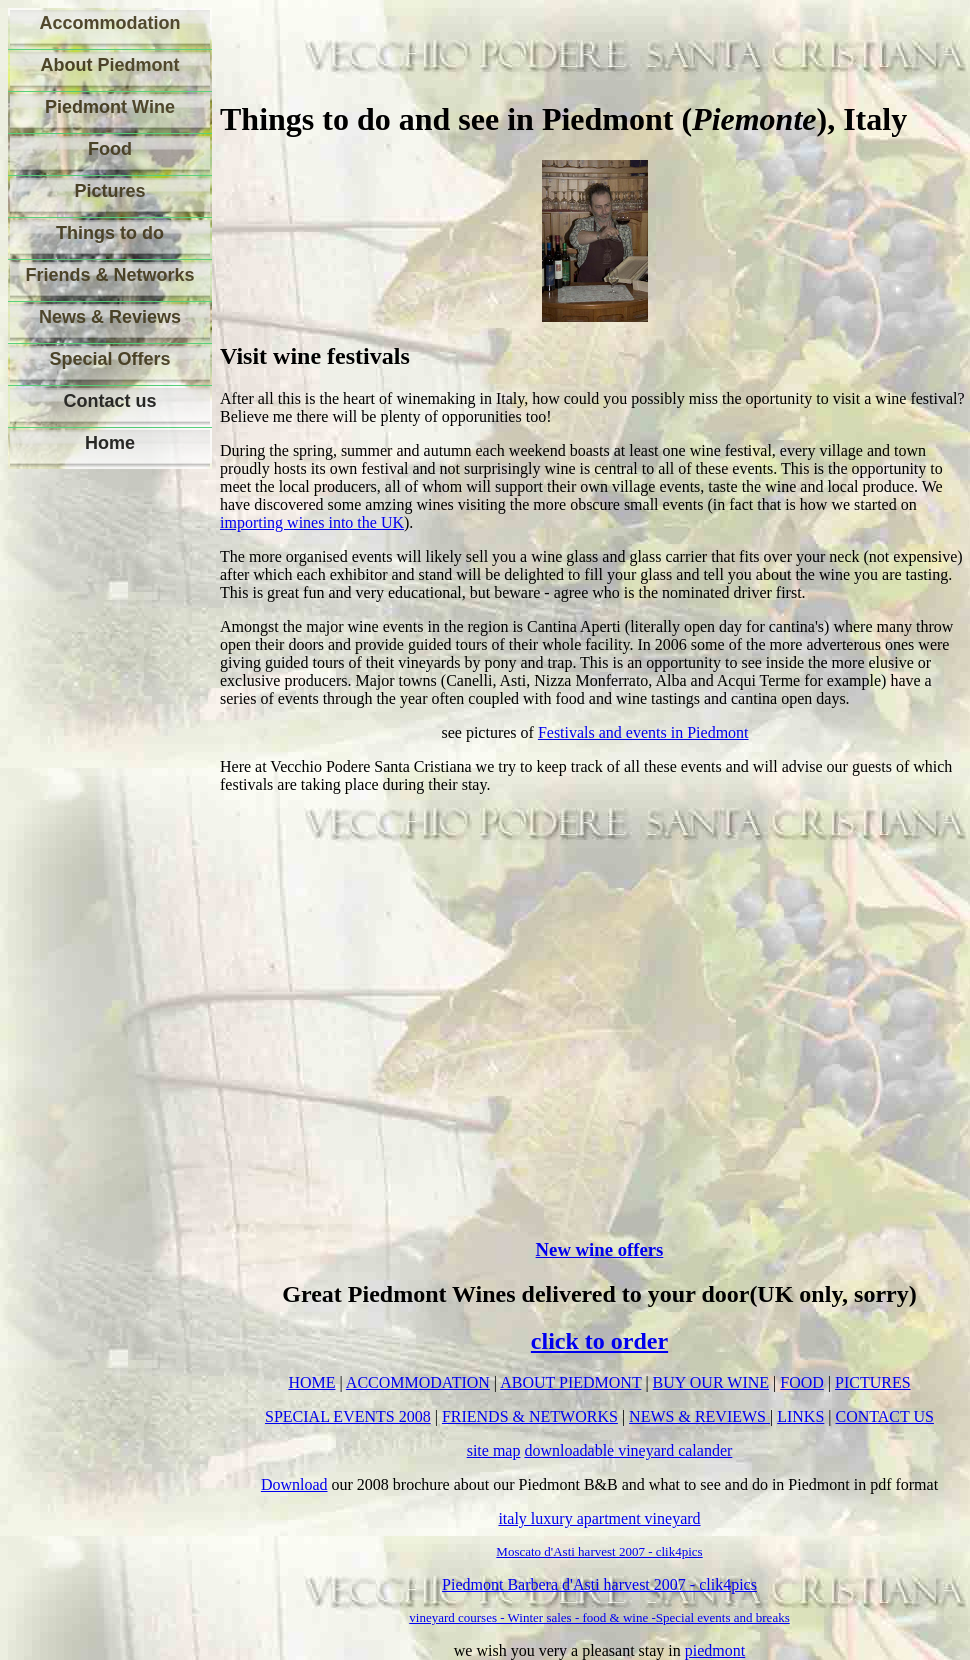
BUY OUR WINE (711, 1382)
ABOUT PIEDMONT (570, 1382)
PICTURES (873, 1382)
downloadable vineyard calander (628, 1450)
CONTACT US (885, 1416)
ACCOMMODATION (418, 1382)
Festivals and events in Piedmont (643, 732)
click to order (599, 1341)
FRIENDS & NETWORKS (530, 1416)
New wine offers (600, 1249)
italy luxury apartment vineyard (599, 1518)
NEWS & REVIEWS (699, 1416)
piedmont (715, 1650)
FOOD (802, 1382)
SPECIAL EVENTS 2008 (348, 1416)
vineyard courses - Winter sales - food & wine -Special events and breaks (599, 1617)
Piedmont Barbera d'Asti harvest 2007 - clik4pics (599, 1584)
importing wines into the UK (312, 522)
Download (294, 1484)
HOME (311, 1382)
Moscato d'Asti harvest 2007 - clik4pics (599, 1551)
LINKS (800, 1416)
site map (494, 1450)
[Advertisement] (98, 789)
